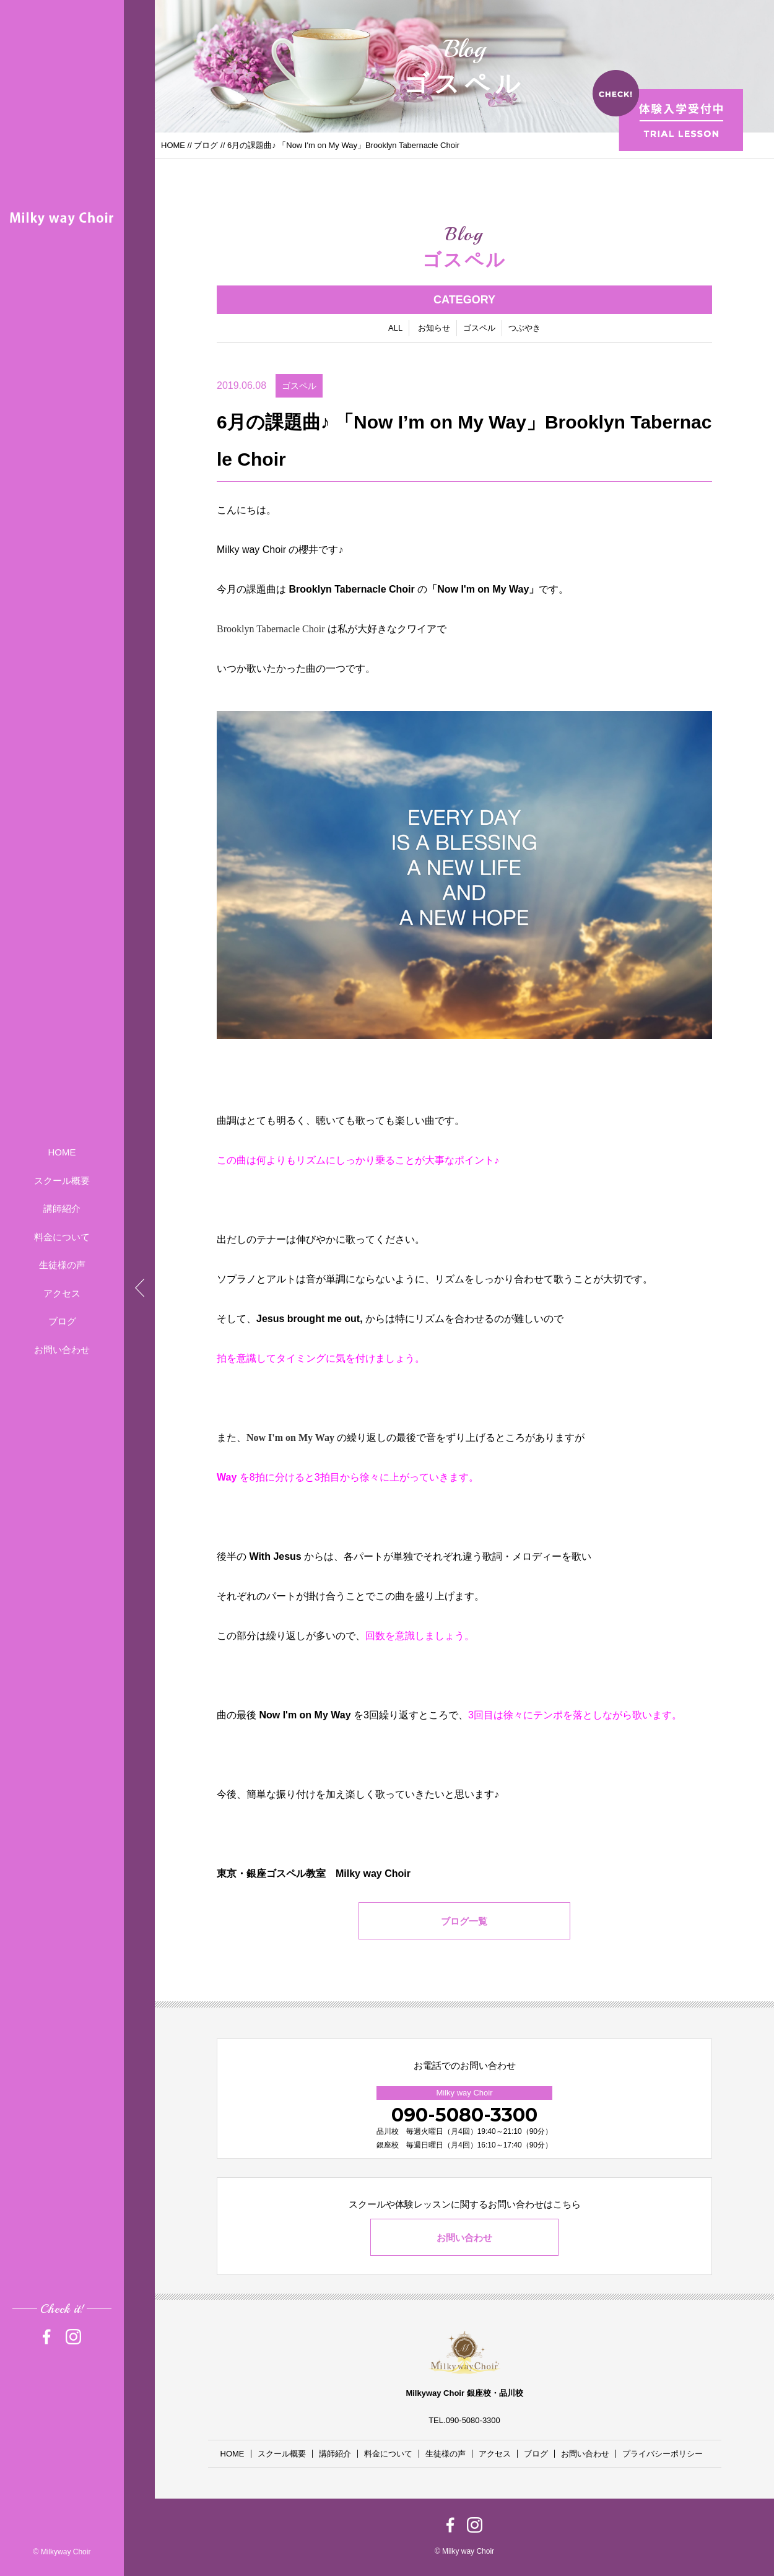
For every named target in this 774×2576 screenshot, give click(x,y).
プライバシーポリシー (662, 2453)
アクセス (61, 1293)
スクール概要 (62, 1180)
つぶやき (524, 328)
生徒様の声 (62, 1265)
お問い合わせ (62, 1349)
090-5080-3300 (464, 2115)
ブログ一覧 (464, 1922)
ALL (395, 328)
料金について (62, 1237)
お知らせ (434, 328)
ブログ (62, 1321)
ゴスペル (479, 328)
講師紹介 (61, 1208)
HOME (62, 1152)
